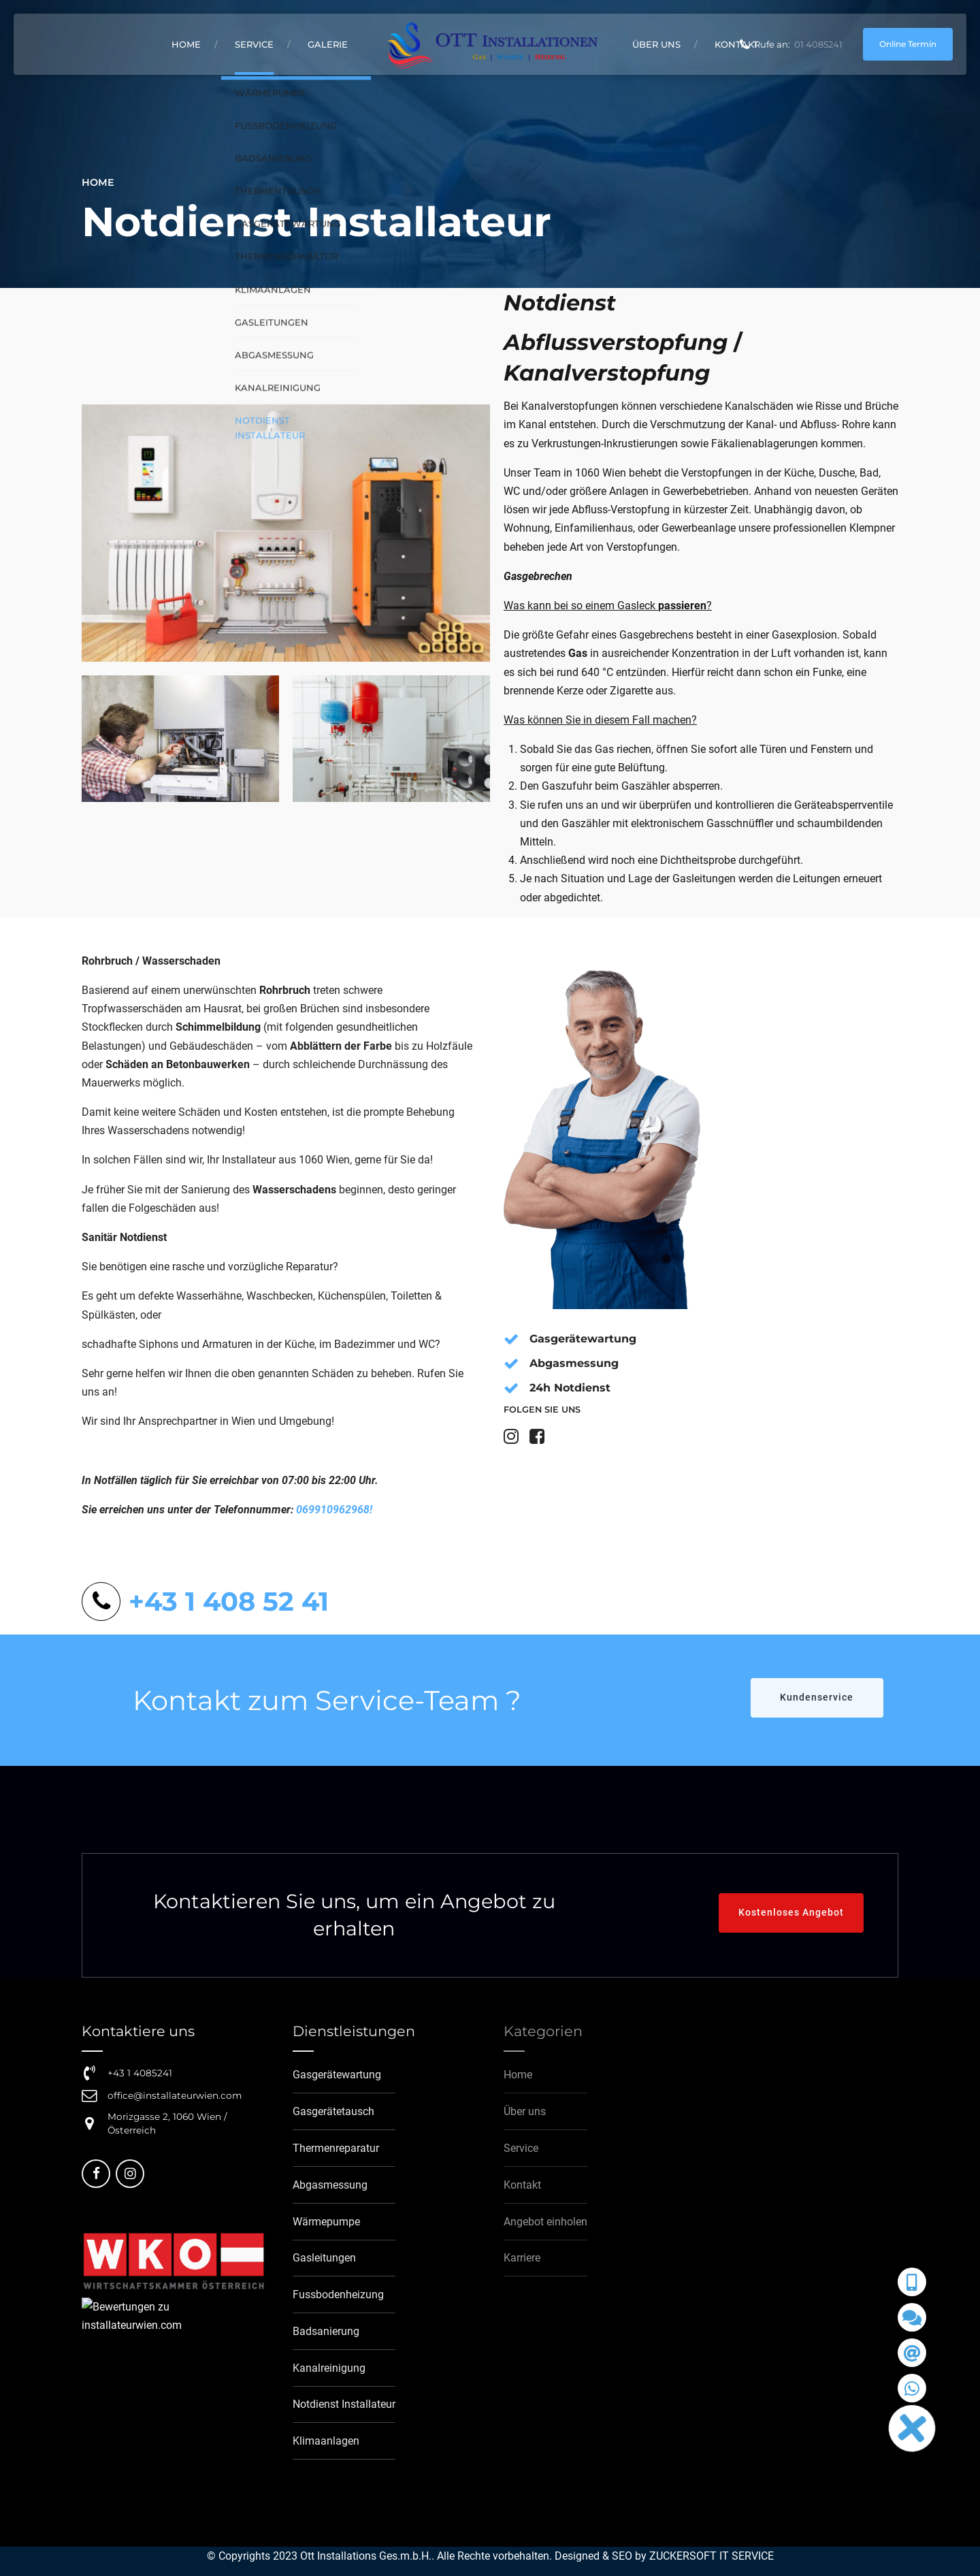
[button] (912, 2428)
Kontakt (737, 44)
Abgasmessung (574, 1363)
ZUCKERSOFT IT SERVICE (711, 2555)
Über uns (656, 44)
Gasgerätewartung (582, 1338)
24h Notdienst (569, 1387)
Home (186, 44)
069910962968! (334, 1509)
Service (254, 44)
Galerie (328, 44)
